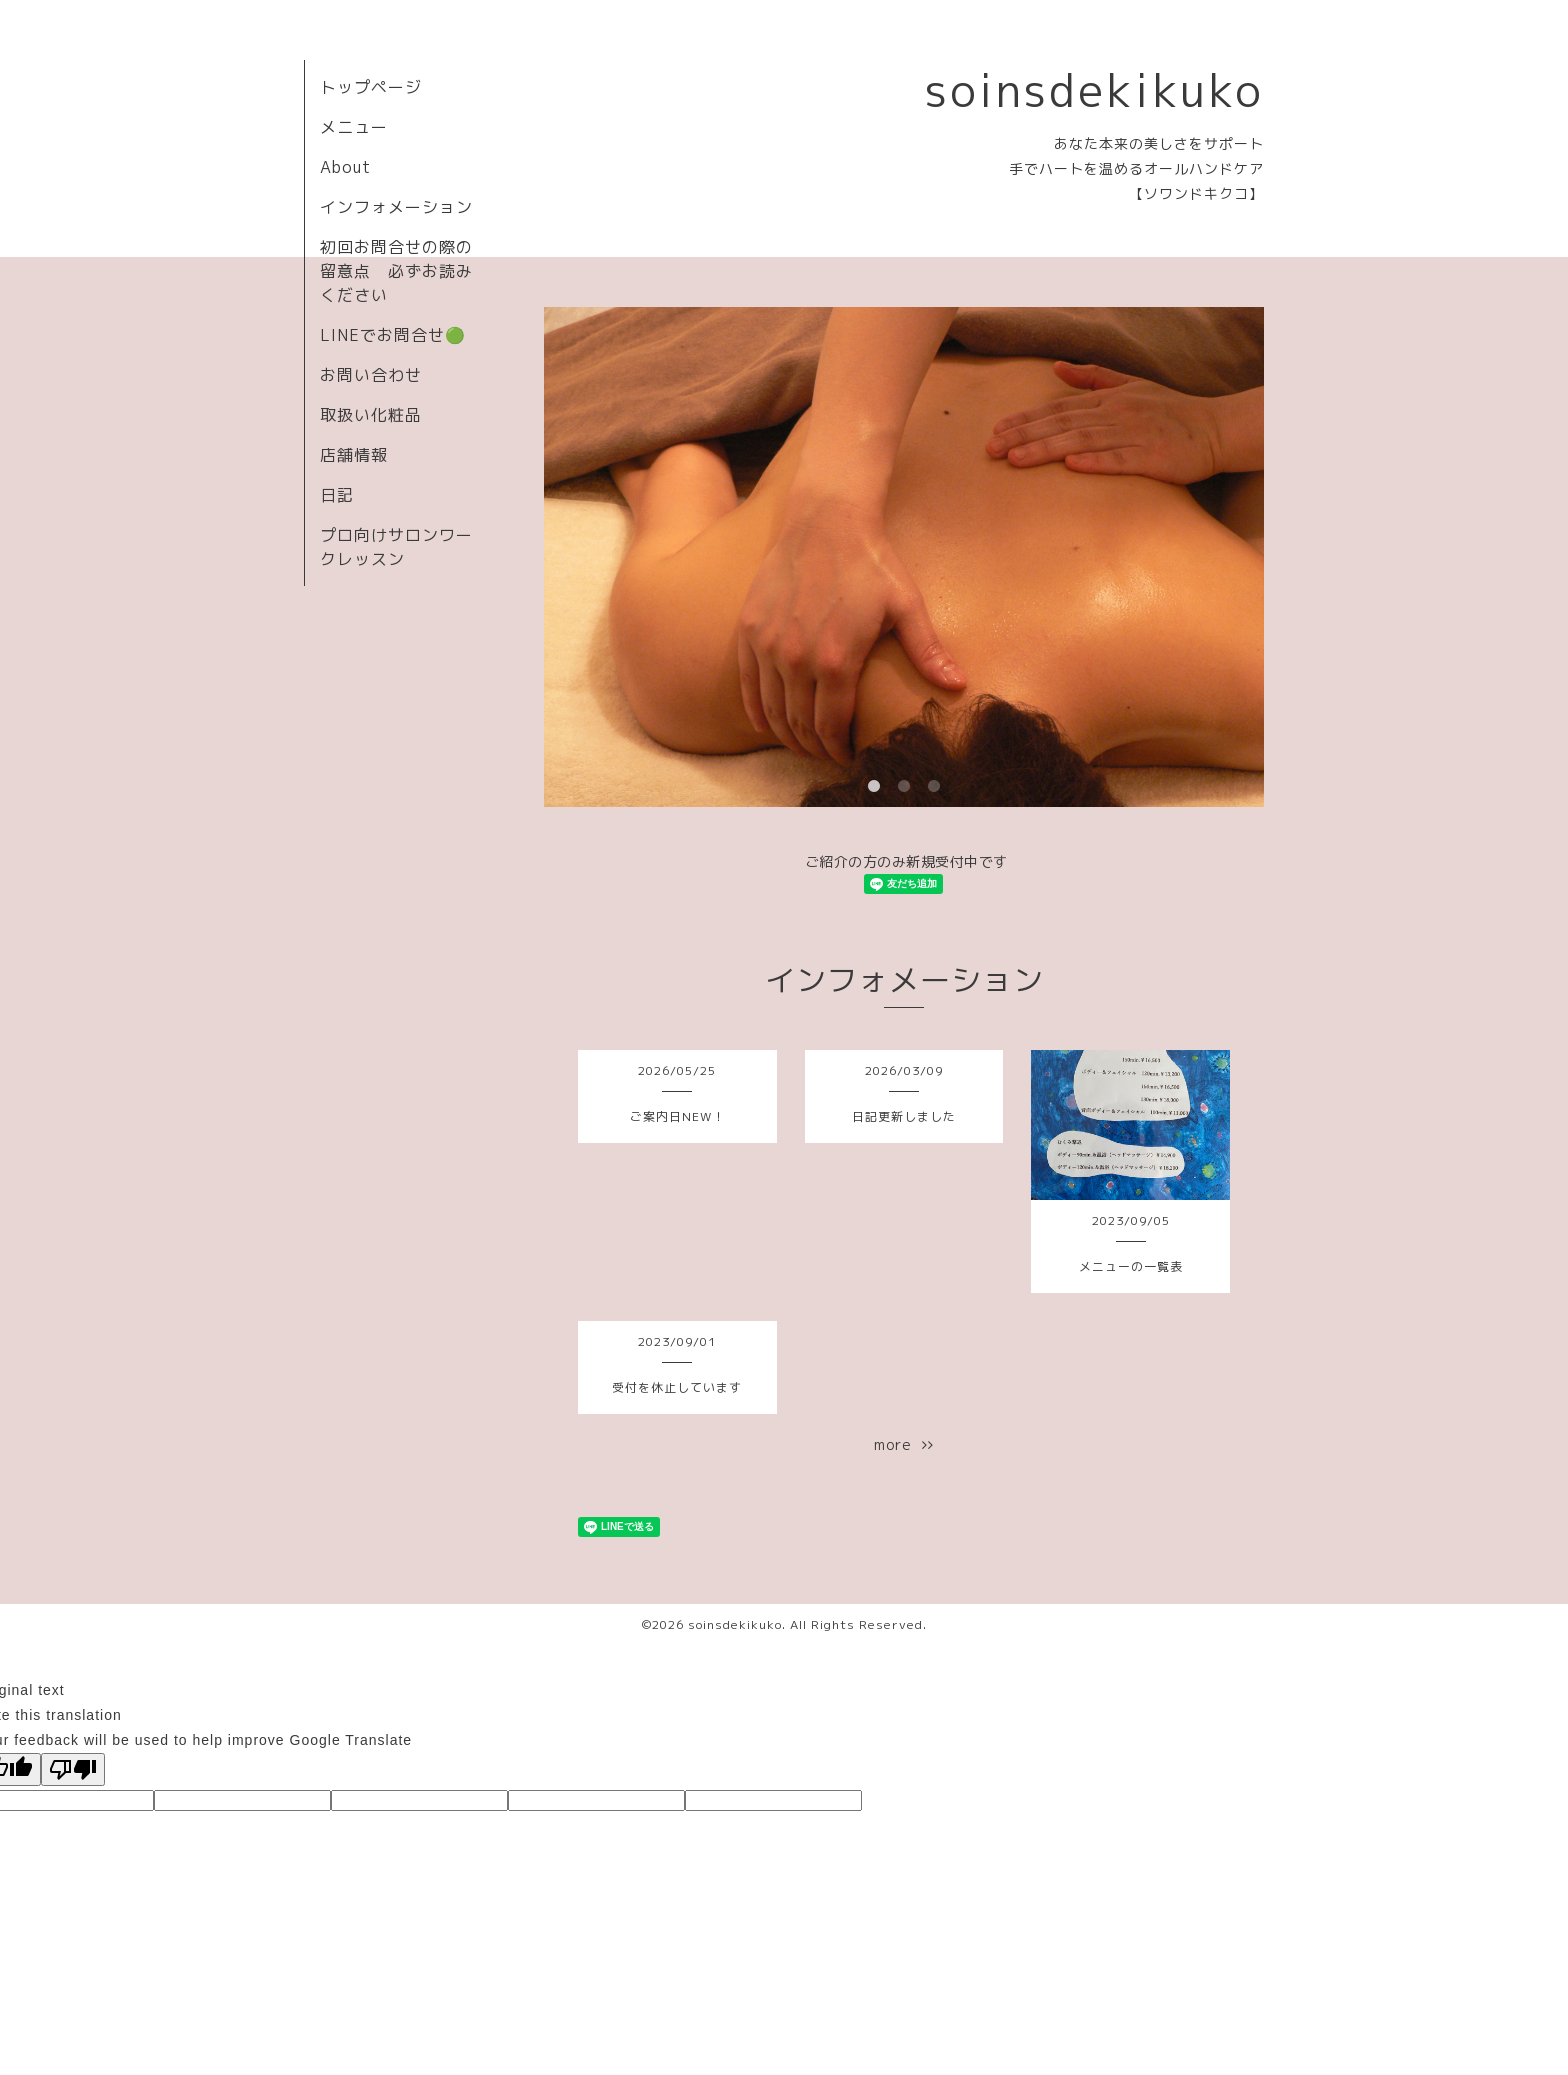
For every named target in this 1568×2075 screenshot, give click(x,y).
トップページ (371, 87)
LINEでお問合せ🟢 (393, 335)
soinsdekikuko (1094, 90)
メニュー (354, 127)
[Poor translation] (73, 1769)
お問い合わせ (371, 375)
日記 (337, 495)
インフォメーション (396, 207)
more (904, 1444)
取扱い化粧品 (371, 415)
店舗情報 (354, 455)
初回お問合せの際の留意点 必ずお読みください (396, 271)
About (345, 167)
